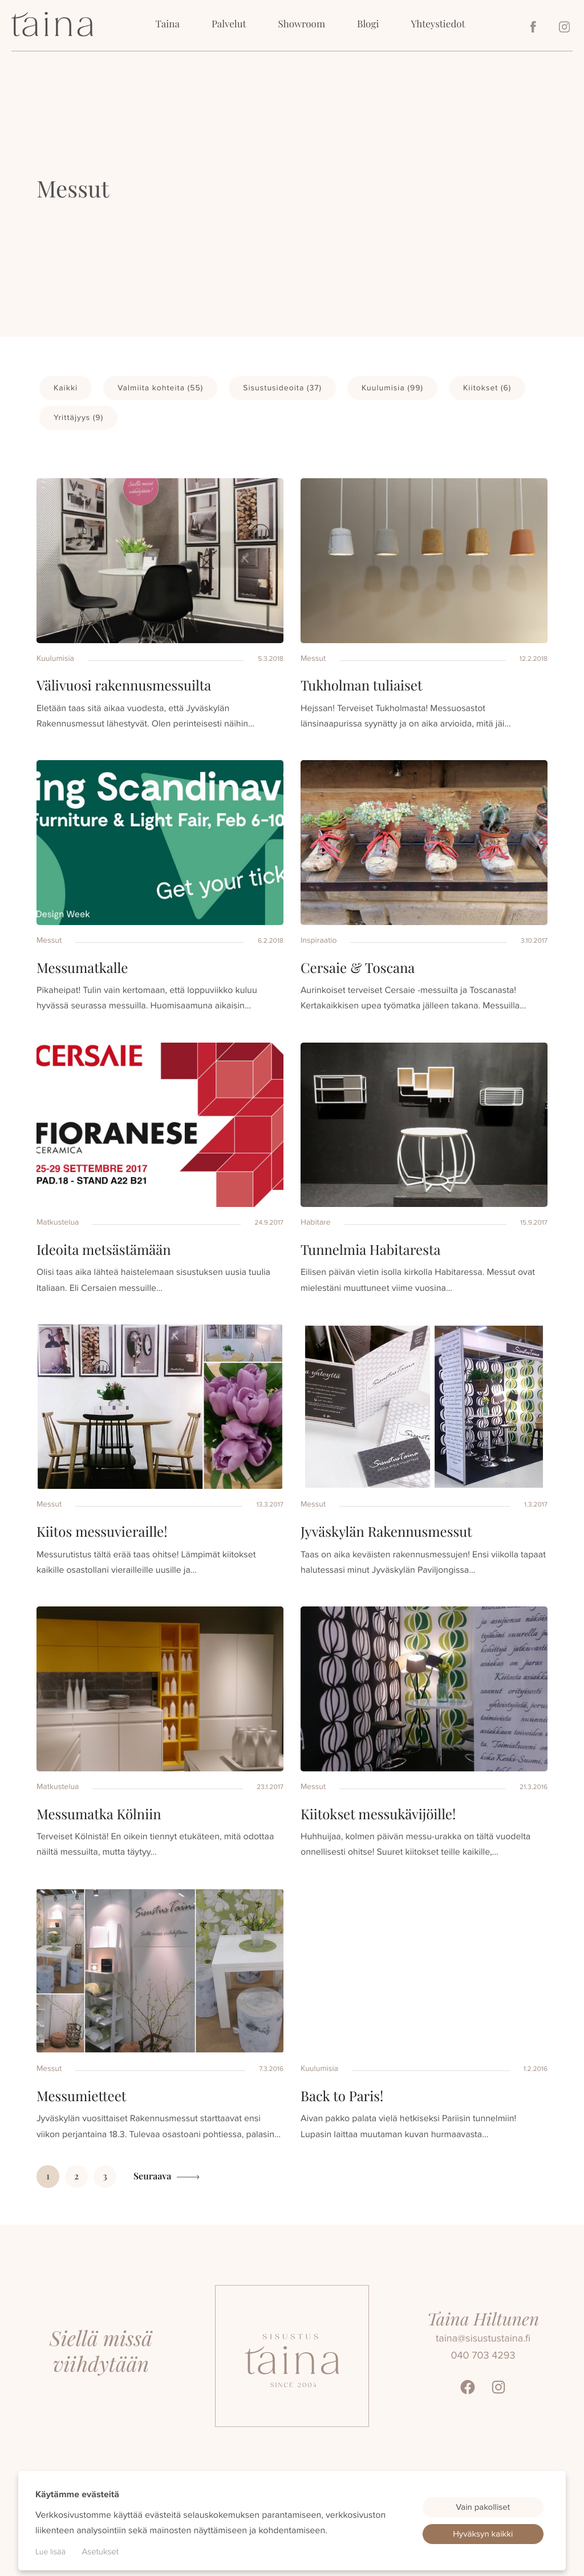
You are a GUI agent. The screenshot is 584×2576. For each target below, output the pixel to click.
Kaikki (66, 388)
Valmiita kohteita (160, 388)
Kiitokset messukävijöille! (378, 1814)
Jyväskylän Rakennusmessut (386, 1532)
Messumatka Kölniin (98, 1814)
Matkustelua (57, 1222)
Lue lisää (50, 2552)
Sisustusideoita (282, 388)
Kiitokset (487, 388)
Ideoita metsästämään (103, 1250)
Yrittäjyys (78, 417)
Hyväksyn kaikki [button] (483, 2533)
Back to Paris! (342, 2096)
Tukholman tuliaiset (361, 685)
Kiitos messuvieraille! (102, 1532)
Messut (313, 658)
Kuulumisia (392, 388)
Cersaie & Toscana (358, 968)
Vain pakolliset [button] (483, 2507)
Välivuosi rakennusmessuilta (123, 685)
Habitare (316, 1222)
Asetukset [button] (100, 2551)
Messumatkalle (82, 968)
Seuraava (152, 2176)
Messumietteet (81, 2096)
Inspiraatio (318, 940)
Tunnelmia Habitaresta (370, 1250)
